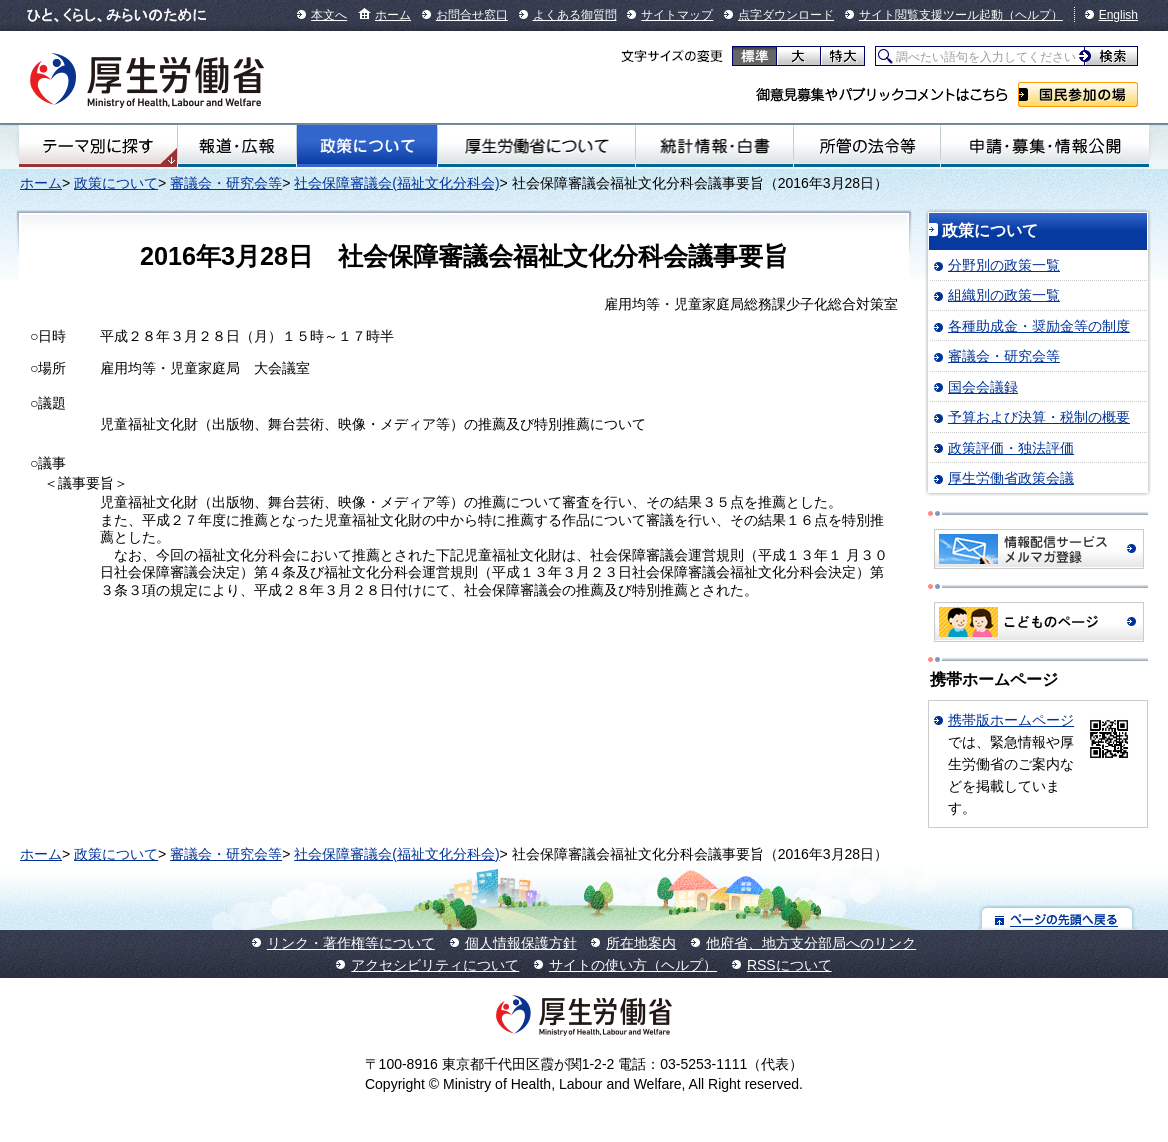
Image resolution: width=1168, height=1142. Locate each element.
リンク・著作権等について (351, 943)
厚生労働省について (536, 146)
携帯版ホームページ (1011, 720)
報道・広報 (237, 146)
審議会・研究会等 (226, 183)
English (1118, 15)
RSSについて (789, 965)
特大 (842, 56)
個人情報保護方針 (521, 943)
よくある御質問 (575, 15)
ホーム (393, 15)
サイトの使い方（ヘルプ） (633, 965)
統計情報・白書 (714, 146)
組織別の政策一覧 (1004, 295)
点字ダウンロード (786, 15)
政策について (367, 146)
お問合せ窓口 (472, 15)
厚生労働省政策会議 (1011, 478)
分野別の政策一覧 (1004, 265)
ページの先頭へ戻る (1057, 918)
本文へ (329, 15)
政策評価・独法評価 (1011, 448)
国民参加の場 (1078, 94)
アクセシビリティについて (435, 965)
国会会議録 (983, 387)
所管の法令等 (867, 146)
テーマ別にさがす (98, 146)
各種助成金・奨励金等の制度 (1039, 326)
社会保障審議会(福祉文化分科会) (396, 183)
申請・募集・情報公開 (1045, 146)
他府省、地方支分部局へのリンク (811, 943)
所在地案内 (641, 943)
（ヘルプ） (1033, 15)
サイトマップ (677, 15)
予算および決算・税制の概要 (1039, 417)
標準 (754, 56)
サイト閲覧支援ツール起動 (931, 15)
